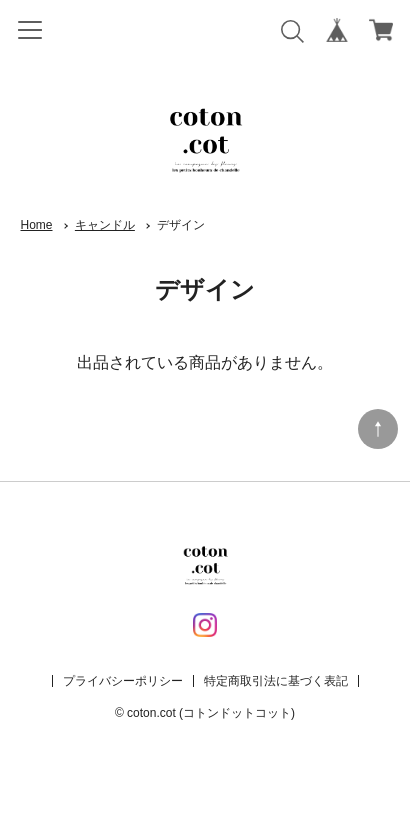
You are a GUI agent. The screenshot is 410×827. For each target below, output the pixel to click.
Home (37, 225)
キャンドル (105, 225)
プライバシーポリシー (123, 681)
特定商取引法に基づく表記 (276, 681)
